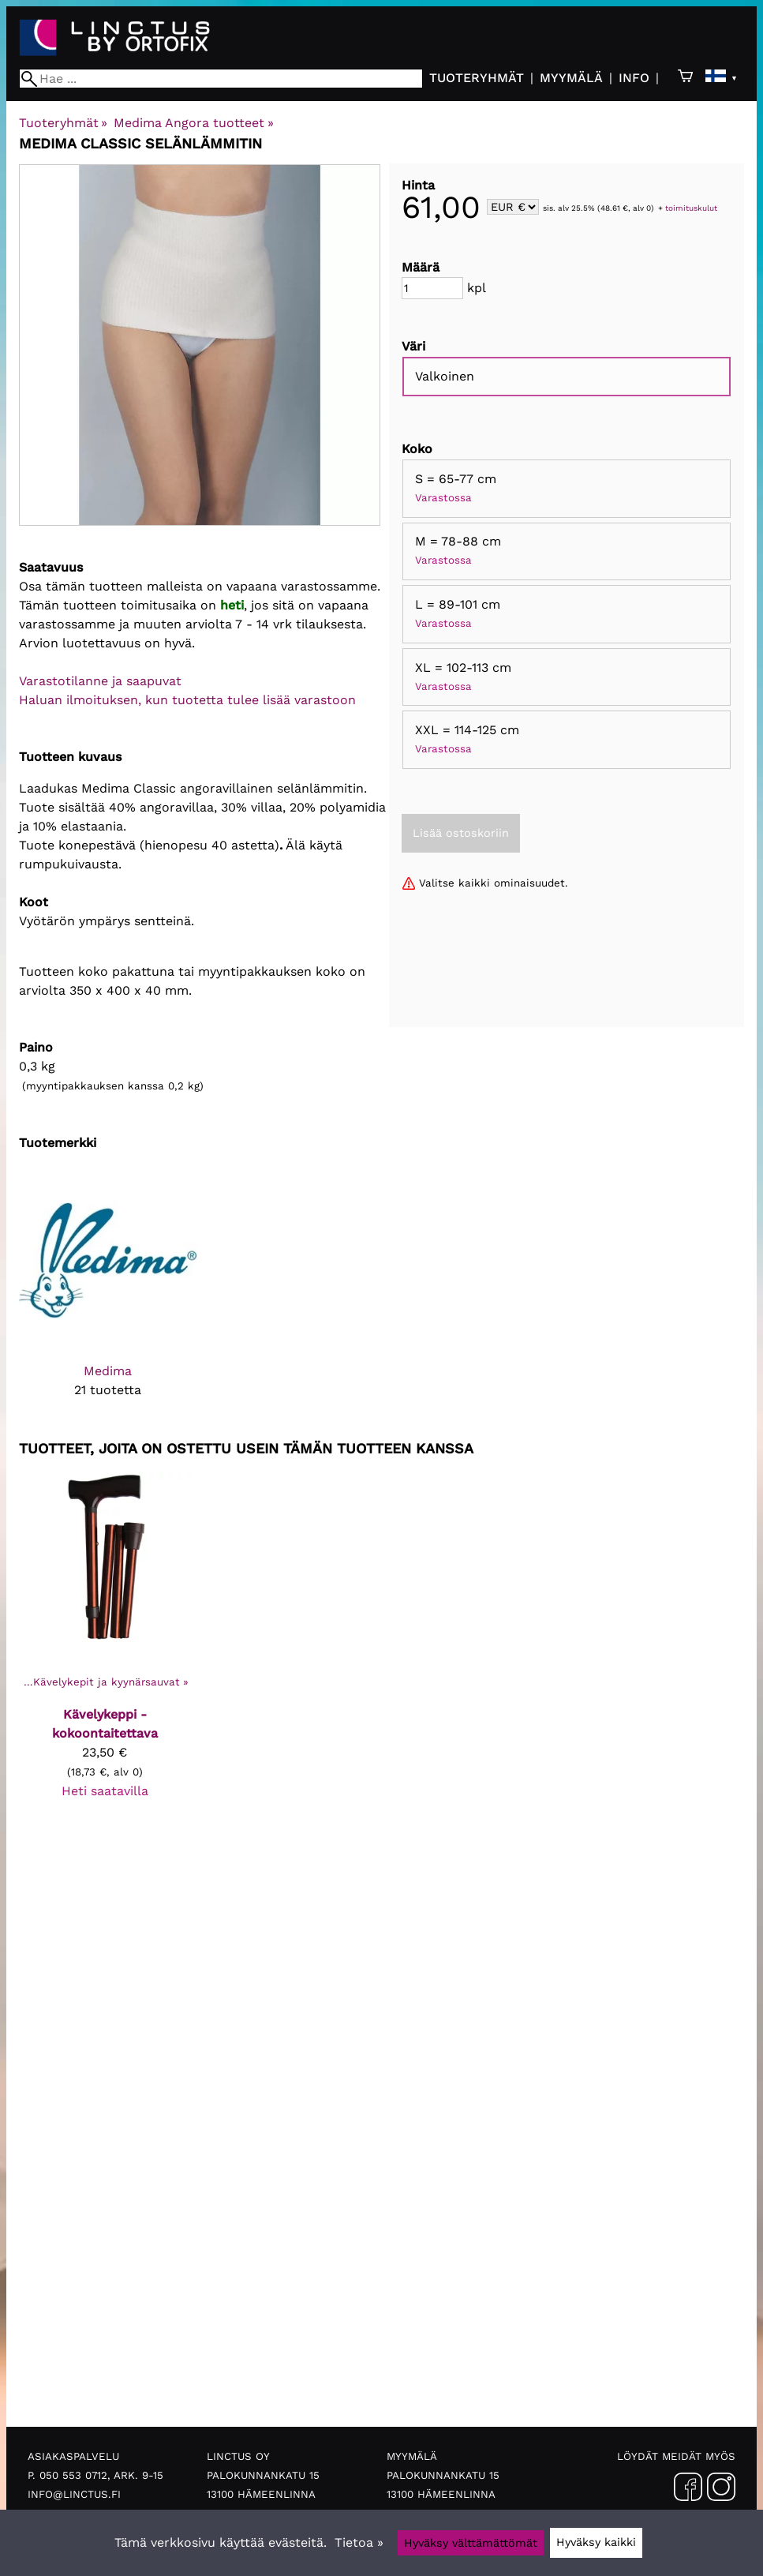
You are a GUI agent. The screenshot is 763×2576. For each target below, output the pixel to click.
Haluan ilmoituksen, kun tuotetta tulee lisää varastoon (187, 699)
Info (634, 77)
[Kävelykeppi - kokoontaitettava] (105, 1642)
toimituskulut (691, 208)
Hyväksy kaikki (596, 2542)
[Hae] (221, 78)
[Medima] (107, 1295)
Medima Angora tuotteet (193, 122)
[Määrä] (432, 288)
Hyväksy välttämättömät (470, 2543)
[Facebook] (688, 2490)
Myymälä (571, 77)
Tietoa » (359, 2542)
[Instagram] (721, 2490)
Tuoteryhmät (476, 77)
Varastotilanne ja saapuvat (100, 680)
